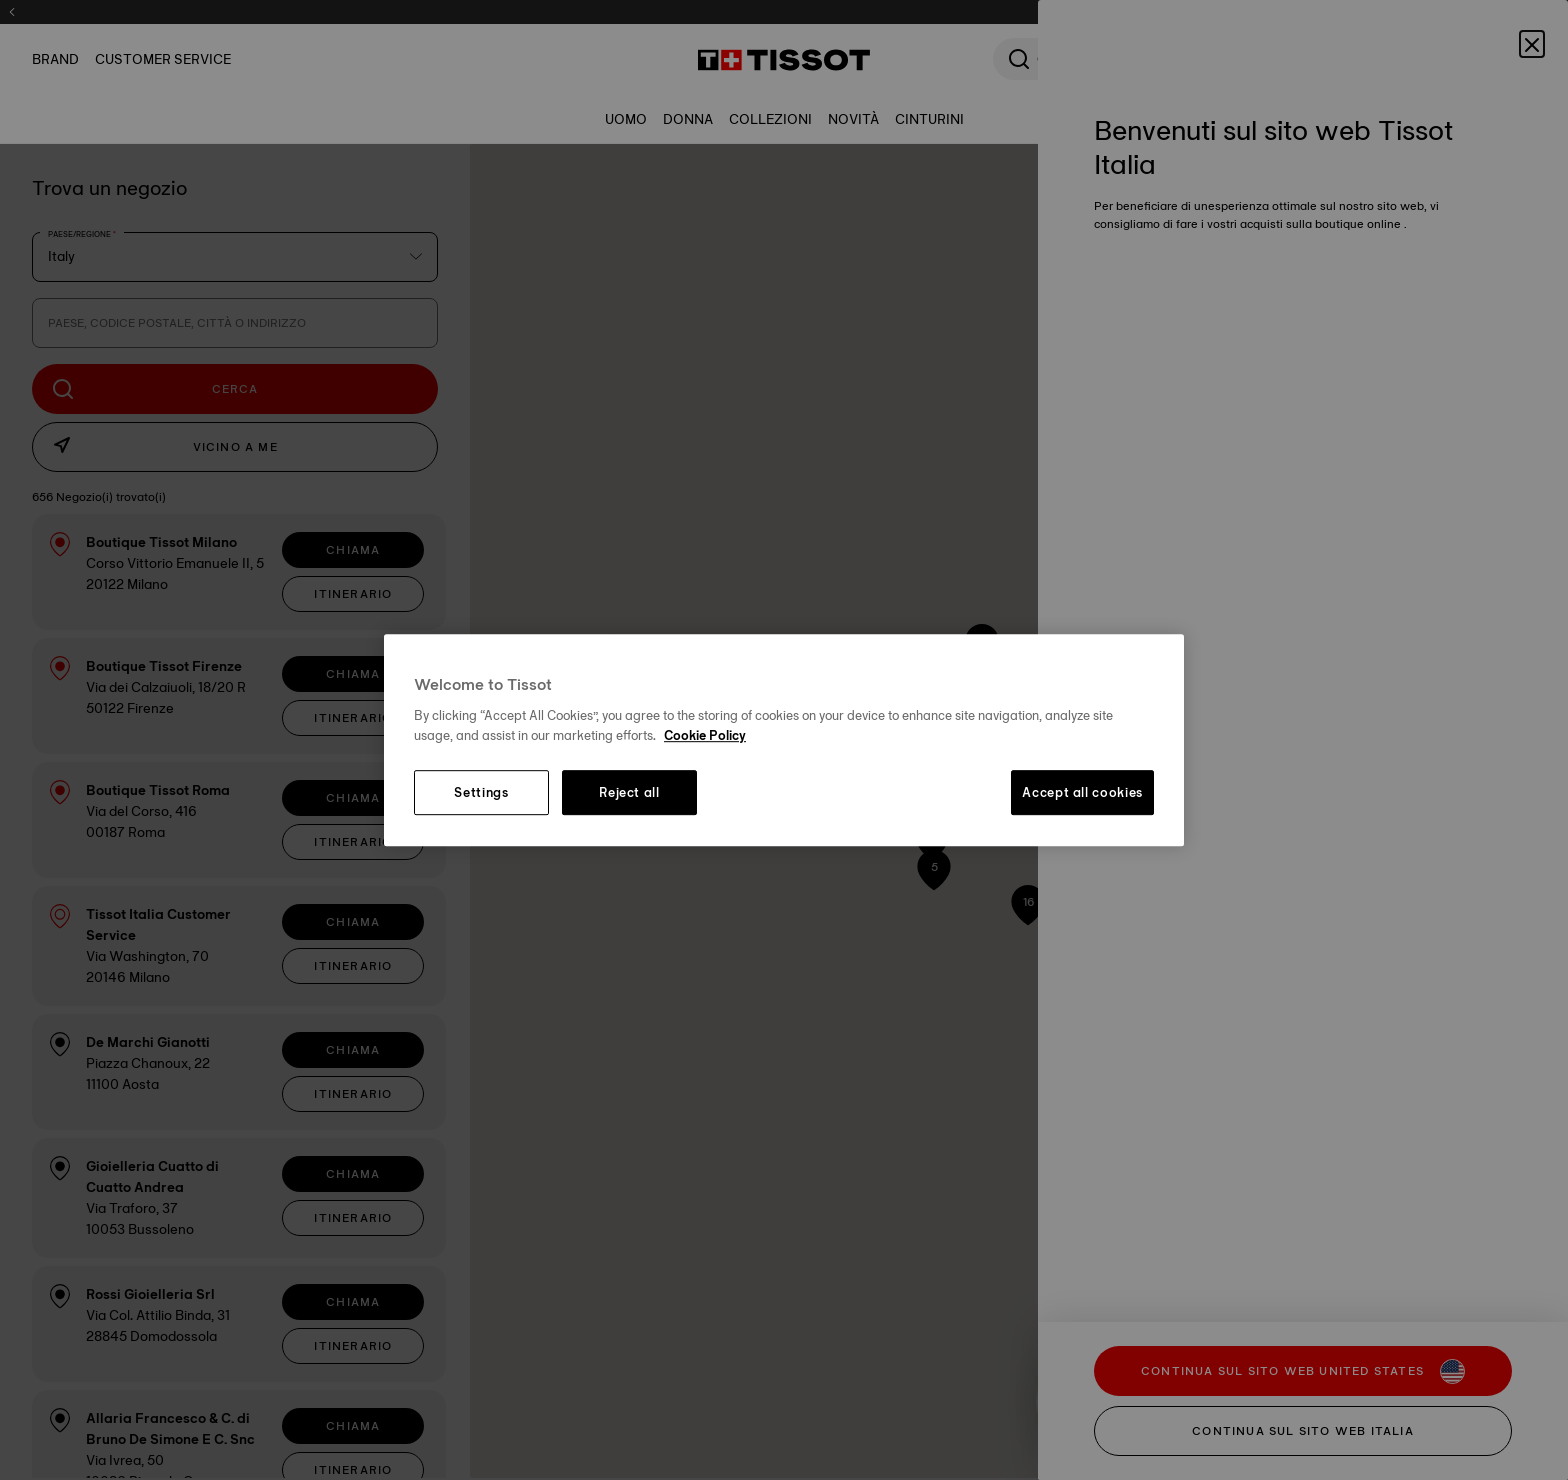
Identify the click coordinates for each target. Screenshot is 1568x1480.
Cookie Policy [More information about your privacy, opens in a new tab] (705, 735)
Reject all (629, 793)
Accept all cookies (1082, 793)
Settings (481, 793)
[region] (784, 740)
